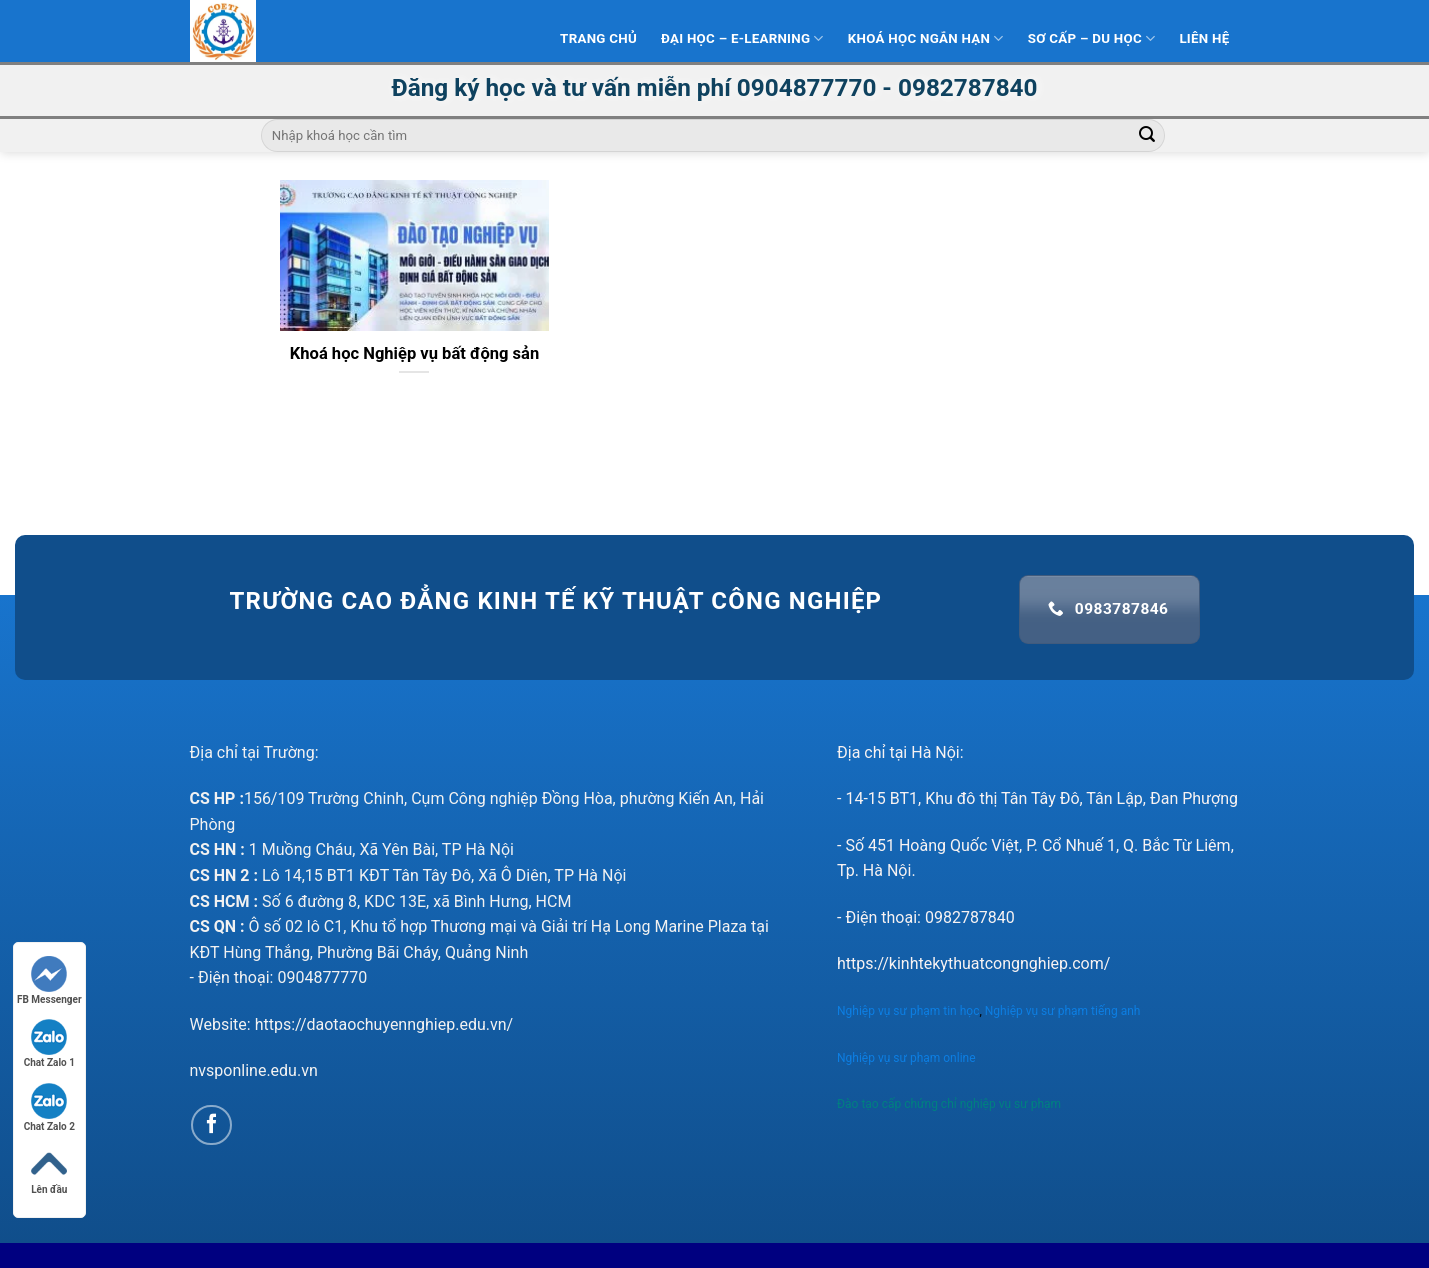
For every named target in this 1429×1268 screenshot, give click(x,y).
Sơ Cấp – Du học (1092, 38)
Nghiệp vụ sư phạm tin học (908, 1011)
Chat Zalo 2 (49, 1107)
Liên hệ (1204, 38)
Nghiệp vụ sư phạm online (906, 1058)
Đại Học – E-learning (742, 38)
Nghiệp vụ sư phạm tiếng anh (1064, 1011)
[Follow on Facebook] (211, 1125)
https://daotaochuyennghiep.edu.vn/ (384, 1024)
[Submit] (1147, 136)
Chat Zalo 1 (49, 1043)
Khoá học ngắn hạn (926, 38)
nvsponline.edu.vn (254, 1070)
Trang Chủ (598, 38)
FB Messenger (49, 980)
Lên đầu (49, 1170)
